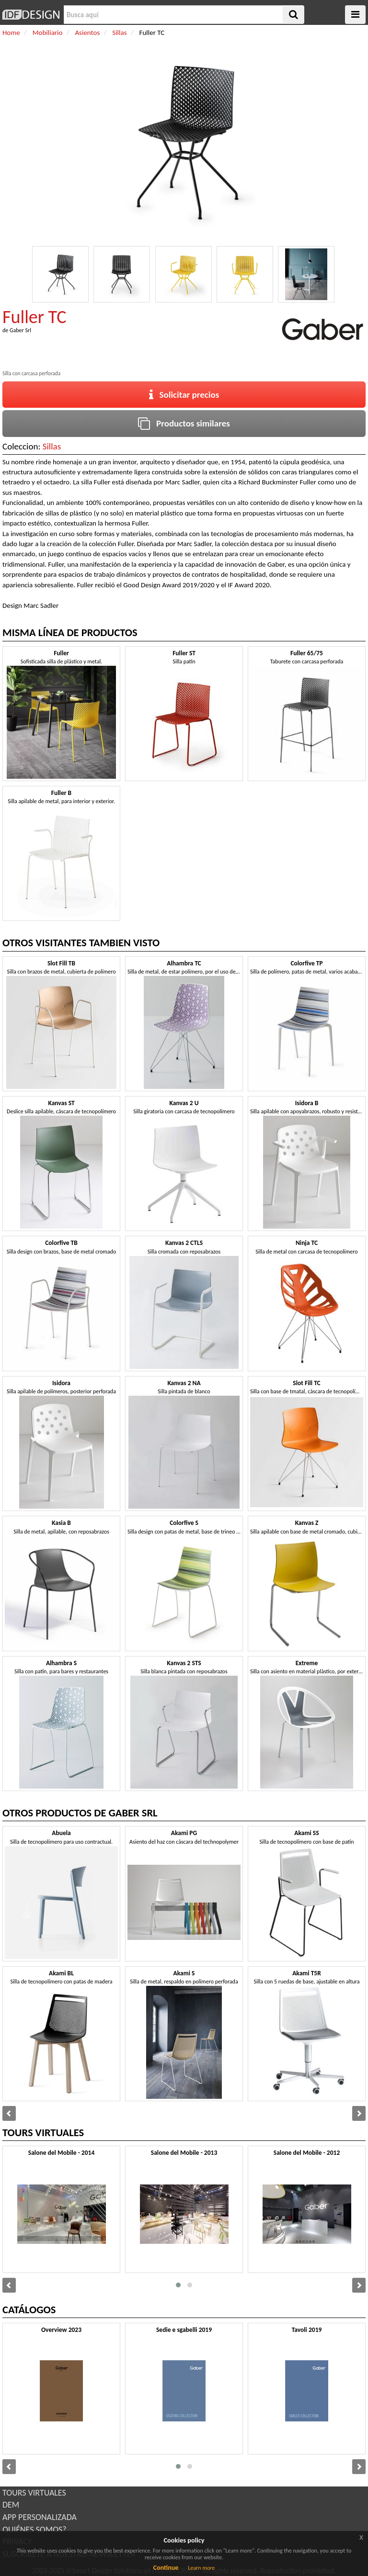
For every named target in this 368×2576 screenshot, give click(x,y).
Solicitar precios (184, 394)
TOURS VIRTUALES (34, 2492)
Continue (166, 2568)
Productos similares (184, 423)
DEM (10, 2504)
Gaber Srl (20, 330)
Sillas (52, 446)
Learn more (201, 2568)
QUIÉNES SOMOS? (34, 2529)
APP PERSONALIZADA (39, 2517)
